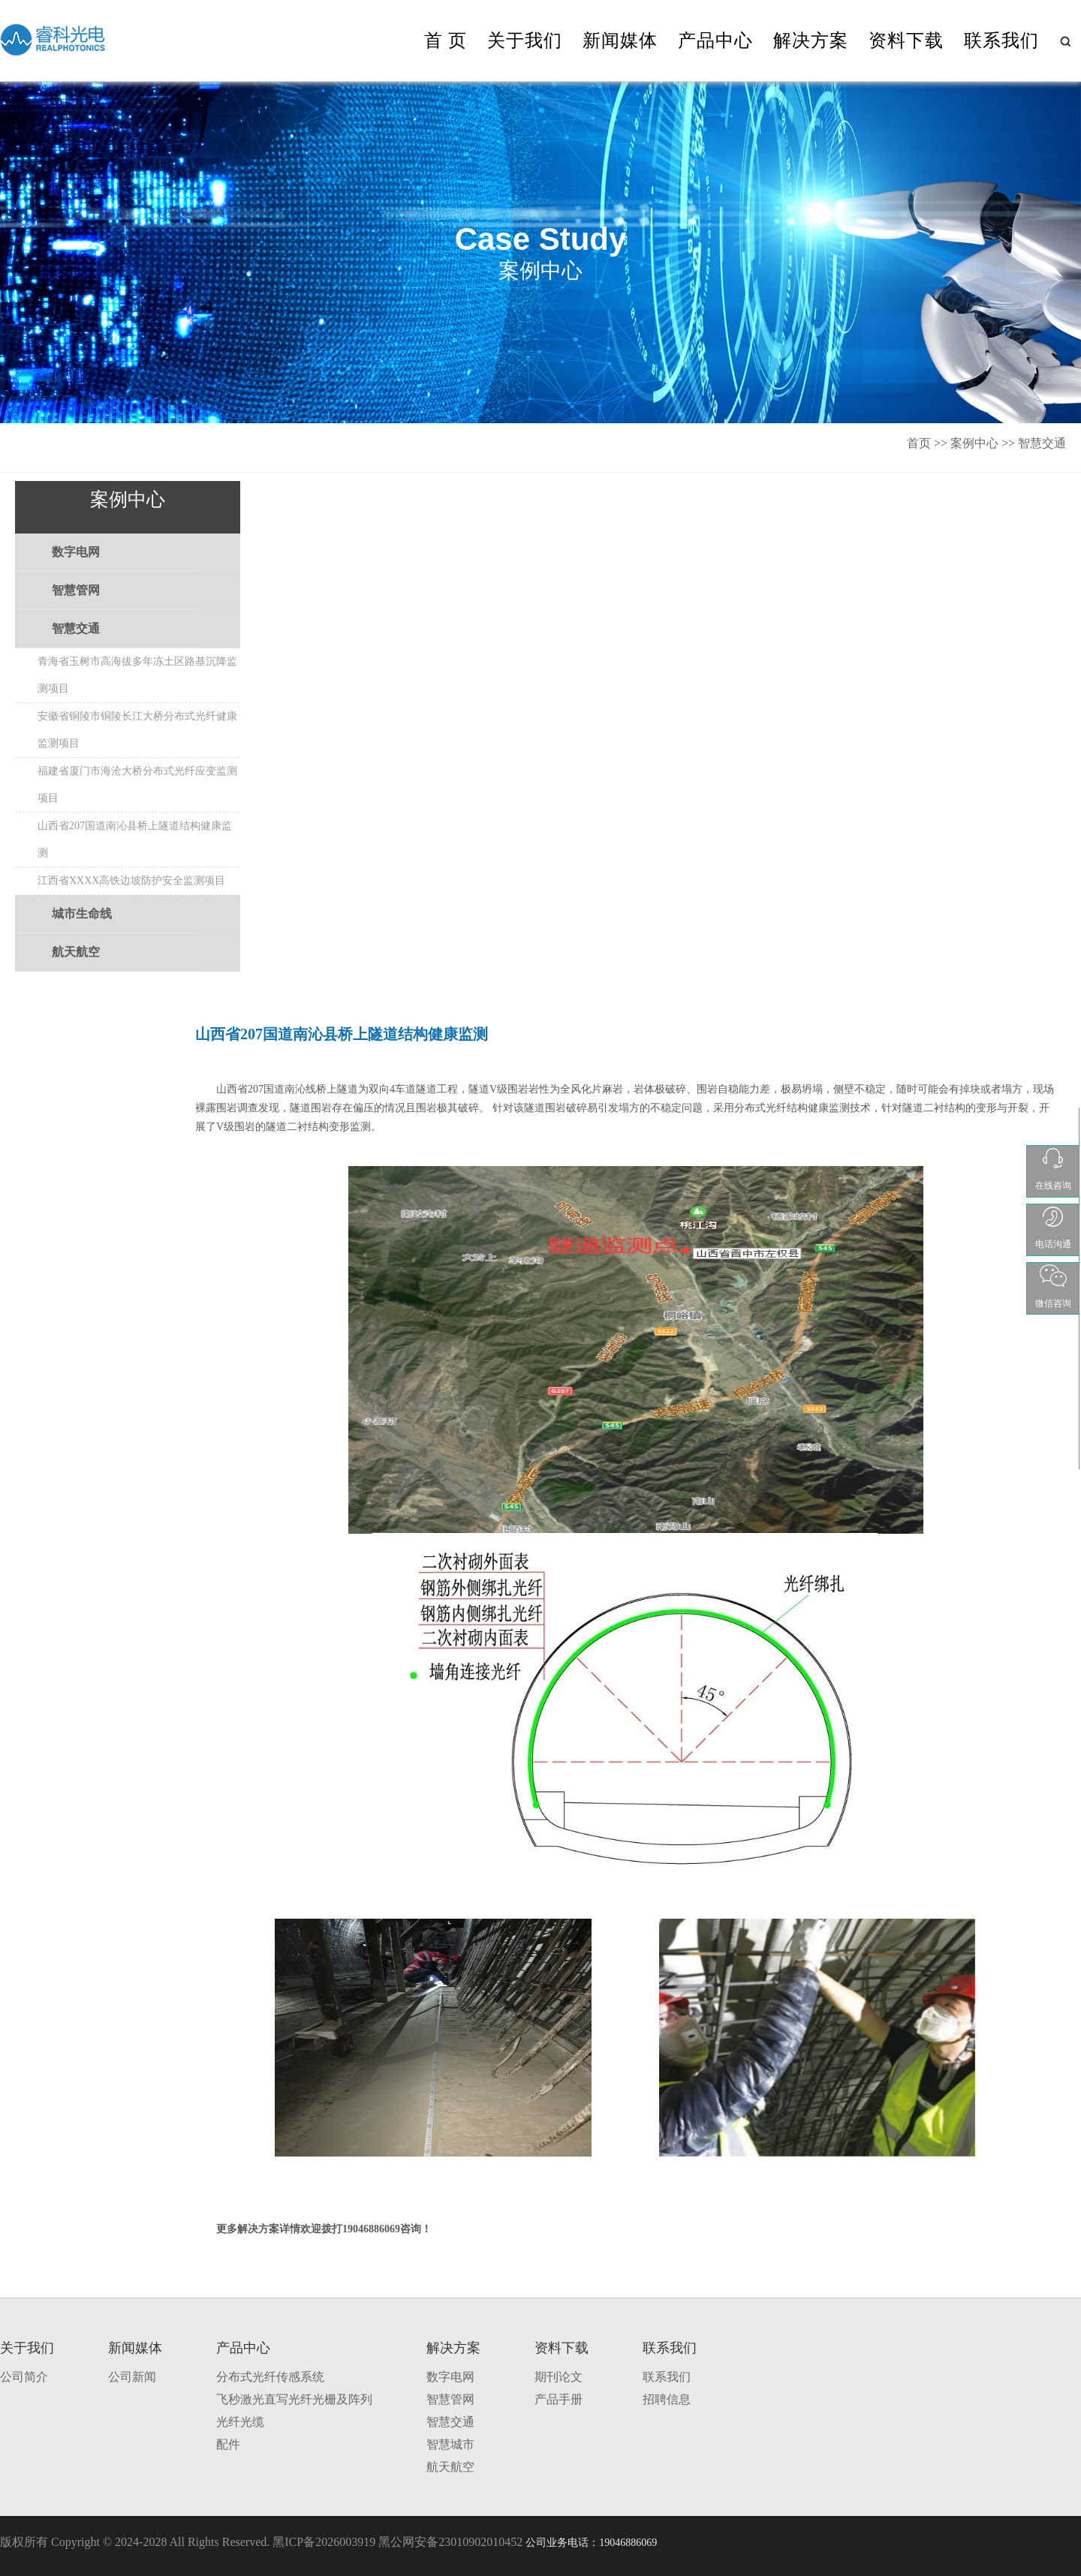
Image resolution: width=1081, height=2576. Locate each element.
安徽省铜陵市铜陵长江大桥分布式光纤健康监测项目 (137, 730)
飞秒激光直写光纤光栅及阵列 (294, 2399)
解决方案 (810, 40)
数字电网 (76, 552)
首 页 (445, 40)
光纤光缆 (240, 2421)
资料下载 (906, 40)
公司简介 (24, 2376)
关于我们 (524, 40)
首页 (919, 443)
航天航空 (76, 951)
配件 (228, 2444)
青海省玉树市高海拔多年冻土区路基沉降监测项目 (137, 675)
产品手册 (558, 2399)
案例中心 (974, 443)
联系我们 (1001, 40)
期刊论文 (558, 2376)
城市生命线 (82, 913)
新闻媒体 (620, 40)
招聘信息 (667, 2399)
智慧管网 (76, 590)
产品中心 (715, 40)
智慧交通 (1042, 443)
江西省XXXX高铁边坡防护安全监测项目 (131, 880)
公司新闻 (132, 2376)
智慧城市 (450, 2444)
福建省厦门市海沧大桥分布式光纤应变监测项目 (137, 784)
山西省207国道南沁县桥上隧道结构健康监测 (135, 839)
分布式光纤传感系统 (270, 2376)
